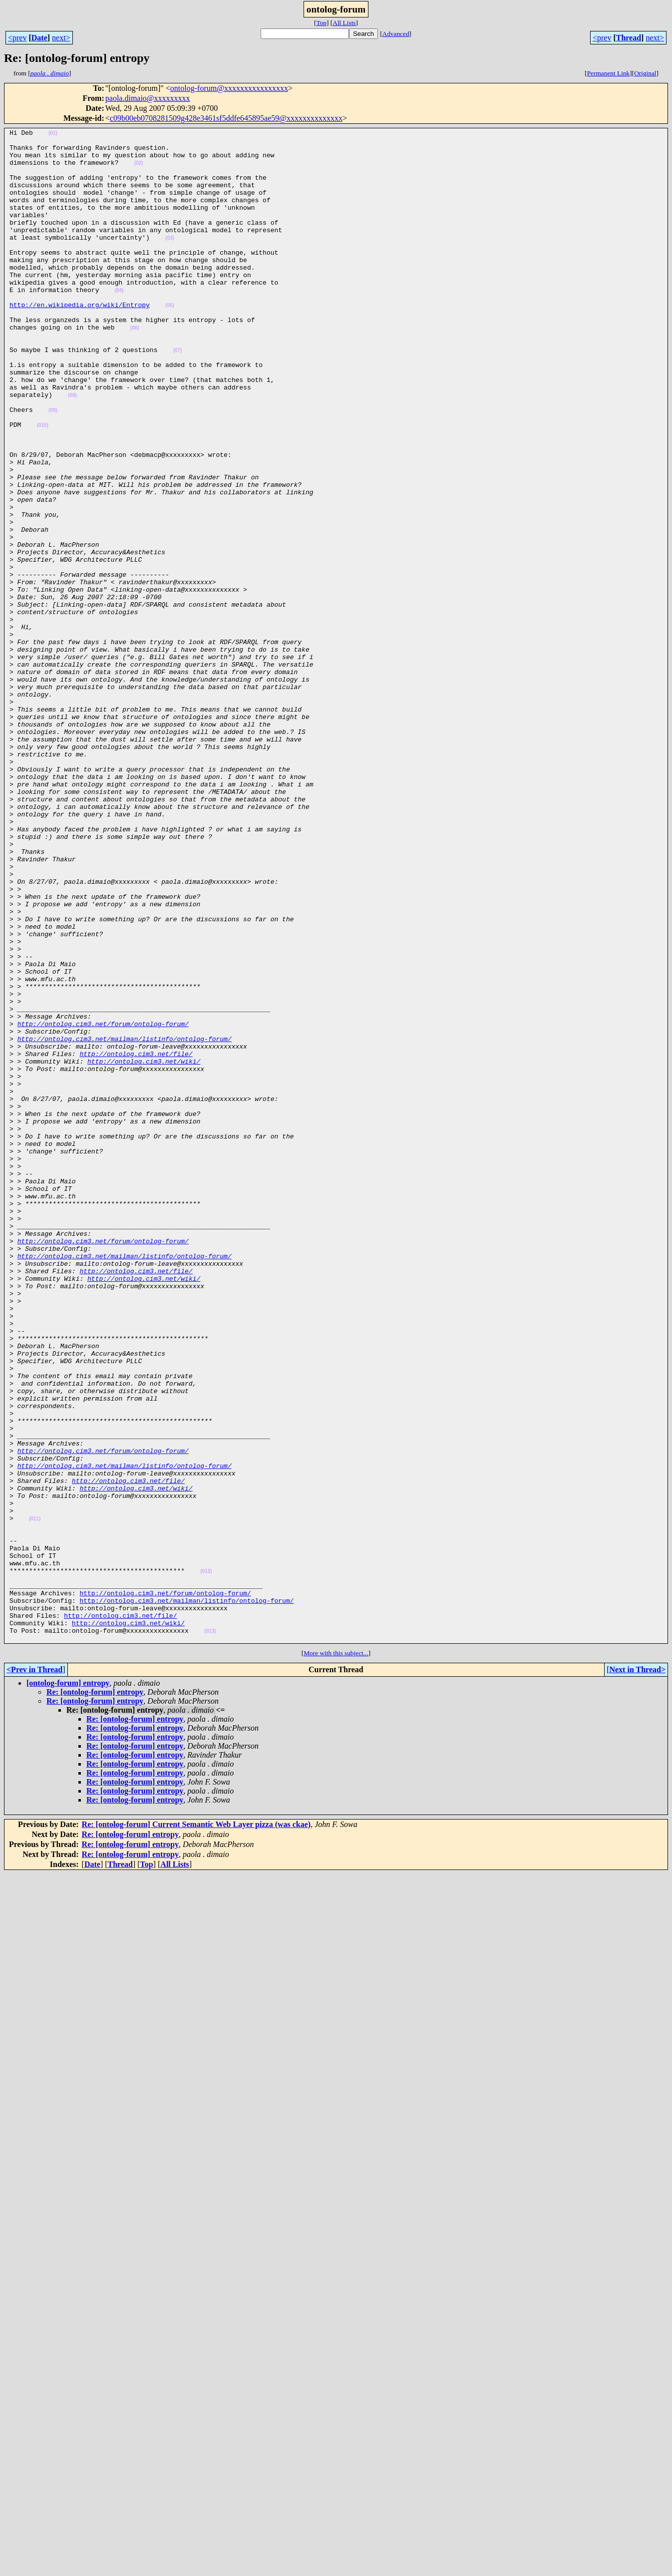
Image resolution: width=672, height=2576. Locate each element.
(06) (134, 368)
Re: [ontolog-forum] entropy (94, 1994)
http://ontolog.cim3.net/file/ (135, 1239)
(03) (169, 260)
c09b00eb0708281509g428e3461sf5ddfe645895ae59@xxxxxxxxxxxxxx (226, 118)
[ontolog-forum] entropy (67, 1985)
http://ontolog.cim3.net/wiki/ (143, 1248)
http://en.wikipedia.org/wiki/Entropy (79, 340)
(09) (52, 467)
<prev (17, 37)
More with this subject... (336, 1955)
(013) (210, 1932)
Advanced (395, 33)
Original (645, 73)
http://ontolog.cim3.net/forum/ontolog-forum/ (103, 1203)
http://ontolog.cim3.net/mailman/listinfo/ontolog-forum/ (124, 1221)
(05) (169, 341)
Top (321, 22)
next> (61, 37)
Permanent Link (608, 73)
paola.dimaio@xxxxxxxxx (147, 98)
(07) (177, 395)
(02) (138, 170)
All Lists (344, 22)
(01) (52, 134)
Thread (628, 37)
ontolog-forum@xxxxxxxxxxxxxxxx (229, 88)
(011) (34, 1797)
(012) (206, 1860)
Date (39, 37)
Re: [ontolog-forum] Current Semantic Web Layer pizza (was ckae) (196, 2127)
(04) (119, 323)
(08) (72, 449)
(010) (42, 485)
